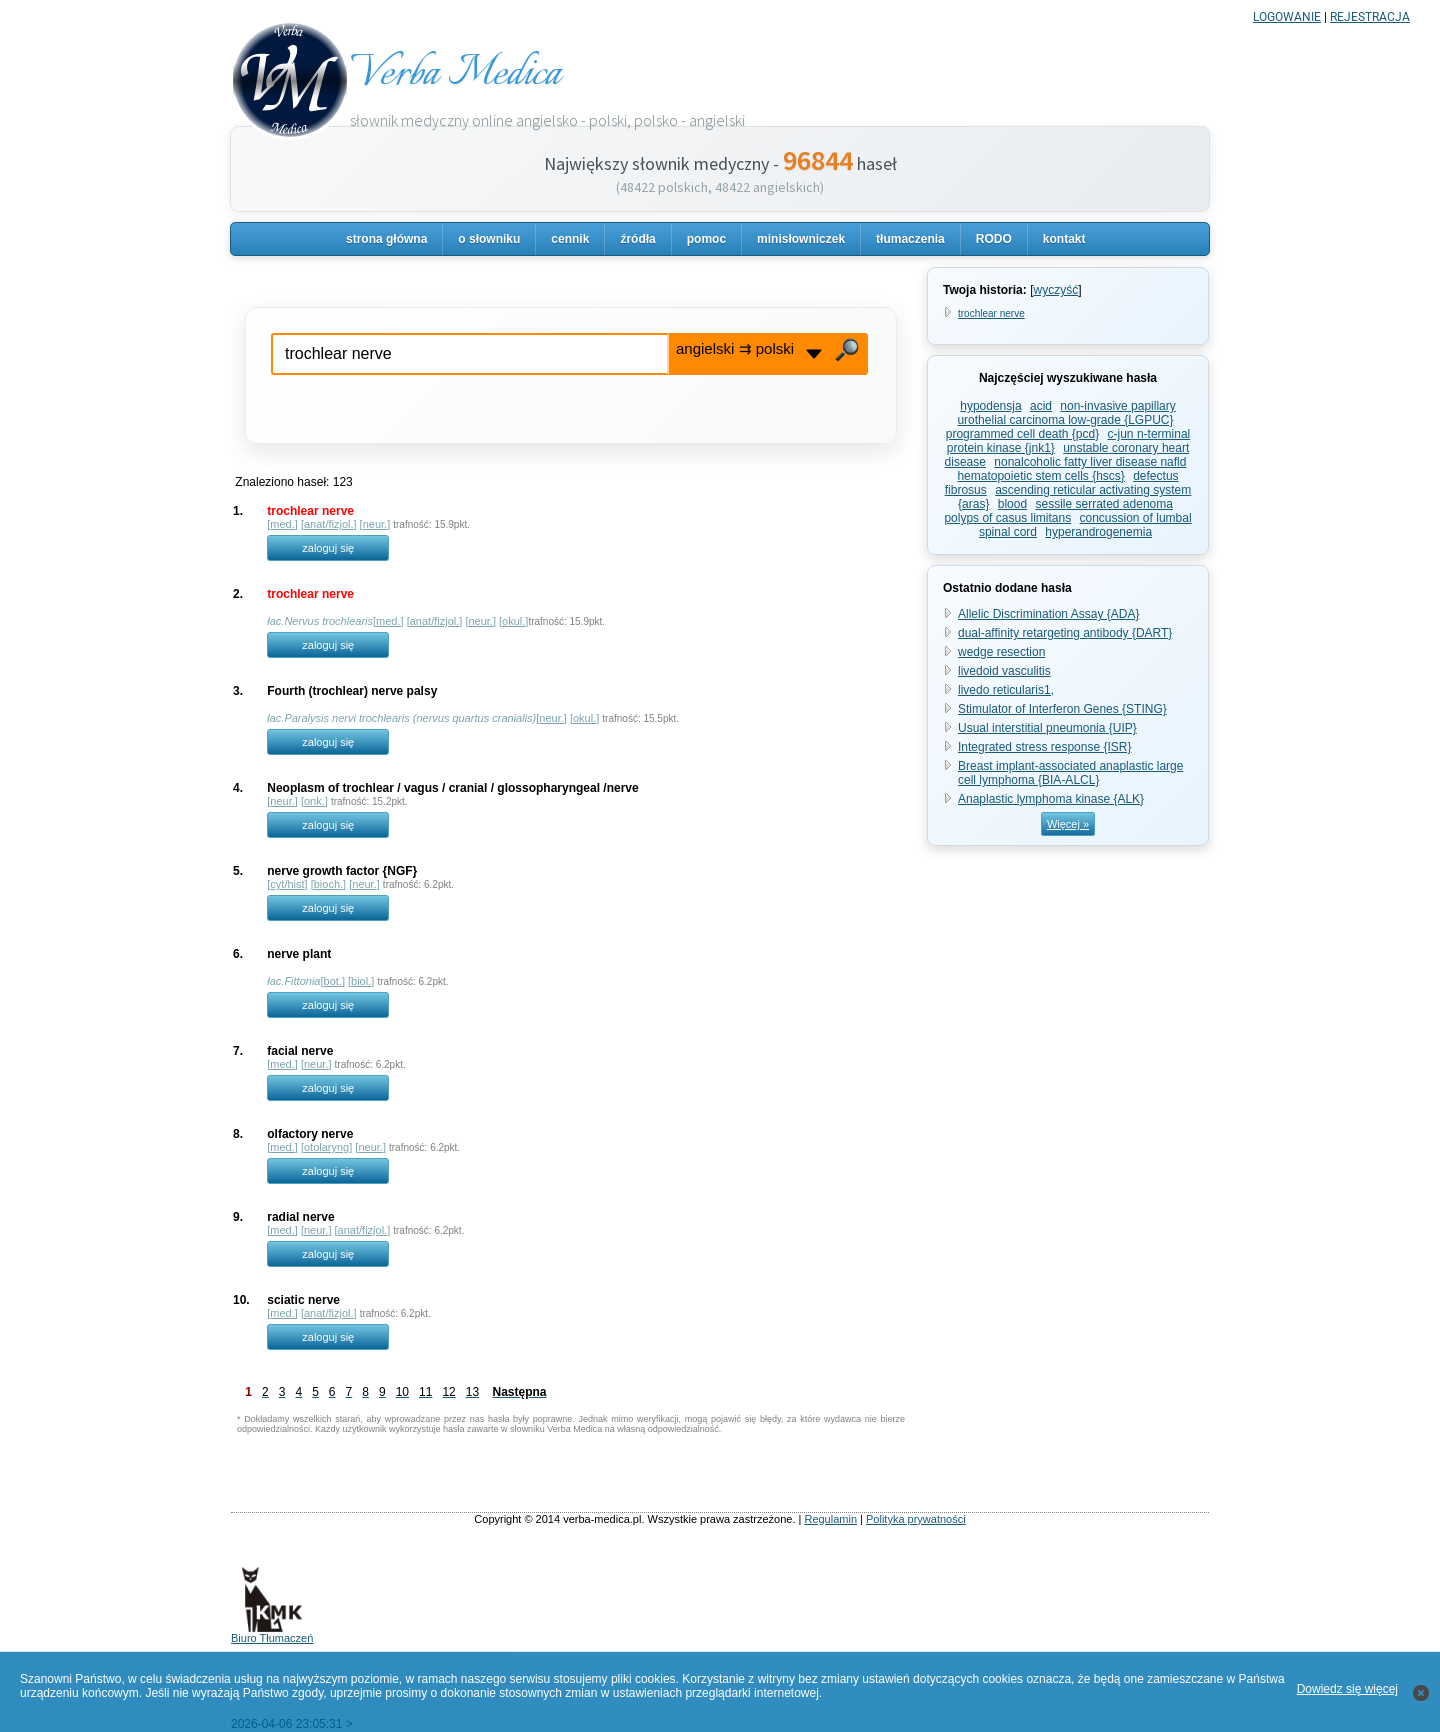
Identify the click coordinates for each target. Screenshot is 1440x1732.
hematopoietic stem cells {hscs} (1040, 476)
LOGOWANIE (1287, 17)
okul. (513, 621)
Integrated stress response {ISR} (1044, 747)
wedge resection (1001, 652)
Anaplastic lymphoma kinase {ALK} (1051, 799)
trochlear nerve (991, 313)
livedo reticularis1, (1006, 690)
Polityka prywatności (916, 1519)
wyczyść (1055, 290)
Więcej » (1068, 824)
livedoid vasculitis (1004, 671)
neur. (375, 524)
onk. (314, 801)
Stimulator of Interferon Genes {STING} (1062, 709)
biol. (361, 981)
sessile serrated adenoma (1104, 504)
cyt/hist (287, 884)
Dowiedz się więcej (1347, 1689)
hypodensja (990, 406)
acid (1041, 406)
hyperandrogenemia (1098, 532)
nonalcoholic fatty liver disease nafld (1090, 462)
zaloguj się (328, 548)
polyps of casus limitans (1007, 518)
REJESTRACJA (1370, 17)
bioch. (328, 884)
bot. (333, 981)
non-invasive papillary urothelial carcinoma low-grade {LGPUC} (1066, 413)
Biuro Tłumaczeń (272, 1633)
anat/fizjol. (329, 524)
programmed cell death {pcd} (1022, 434)
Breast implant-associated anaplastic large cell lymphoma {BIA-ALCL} (1070, 773)
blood (1012, 504)
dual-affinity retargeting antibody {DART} (1065, 633)
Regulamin (830, 1519)
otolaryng (326, 1147)
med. (282, 524)
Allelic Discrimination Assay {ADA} (1048, 614)
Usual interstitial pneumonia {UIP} (1047, 728)
